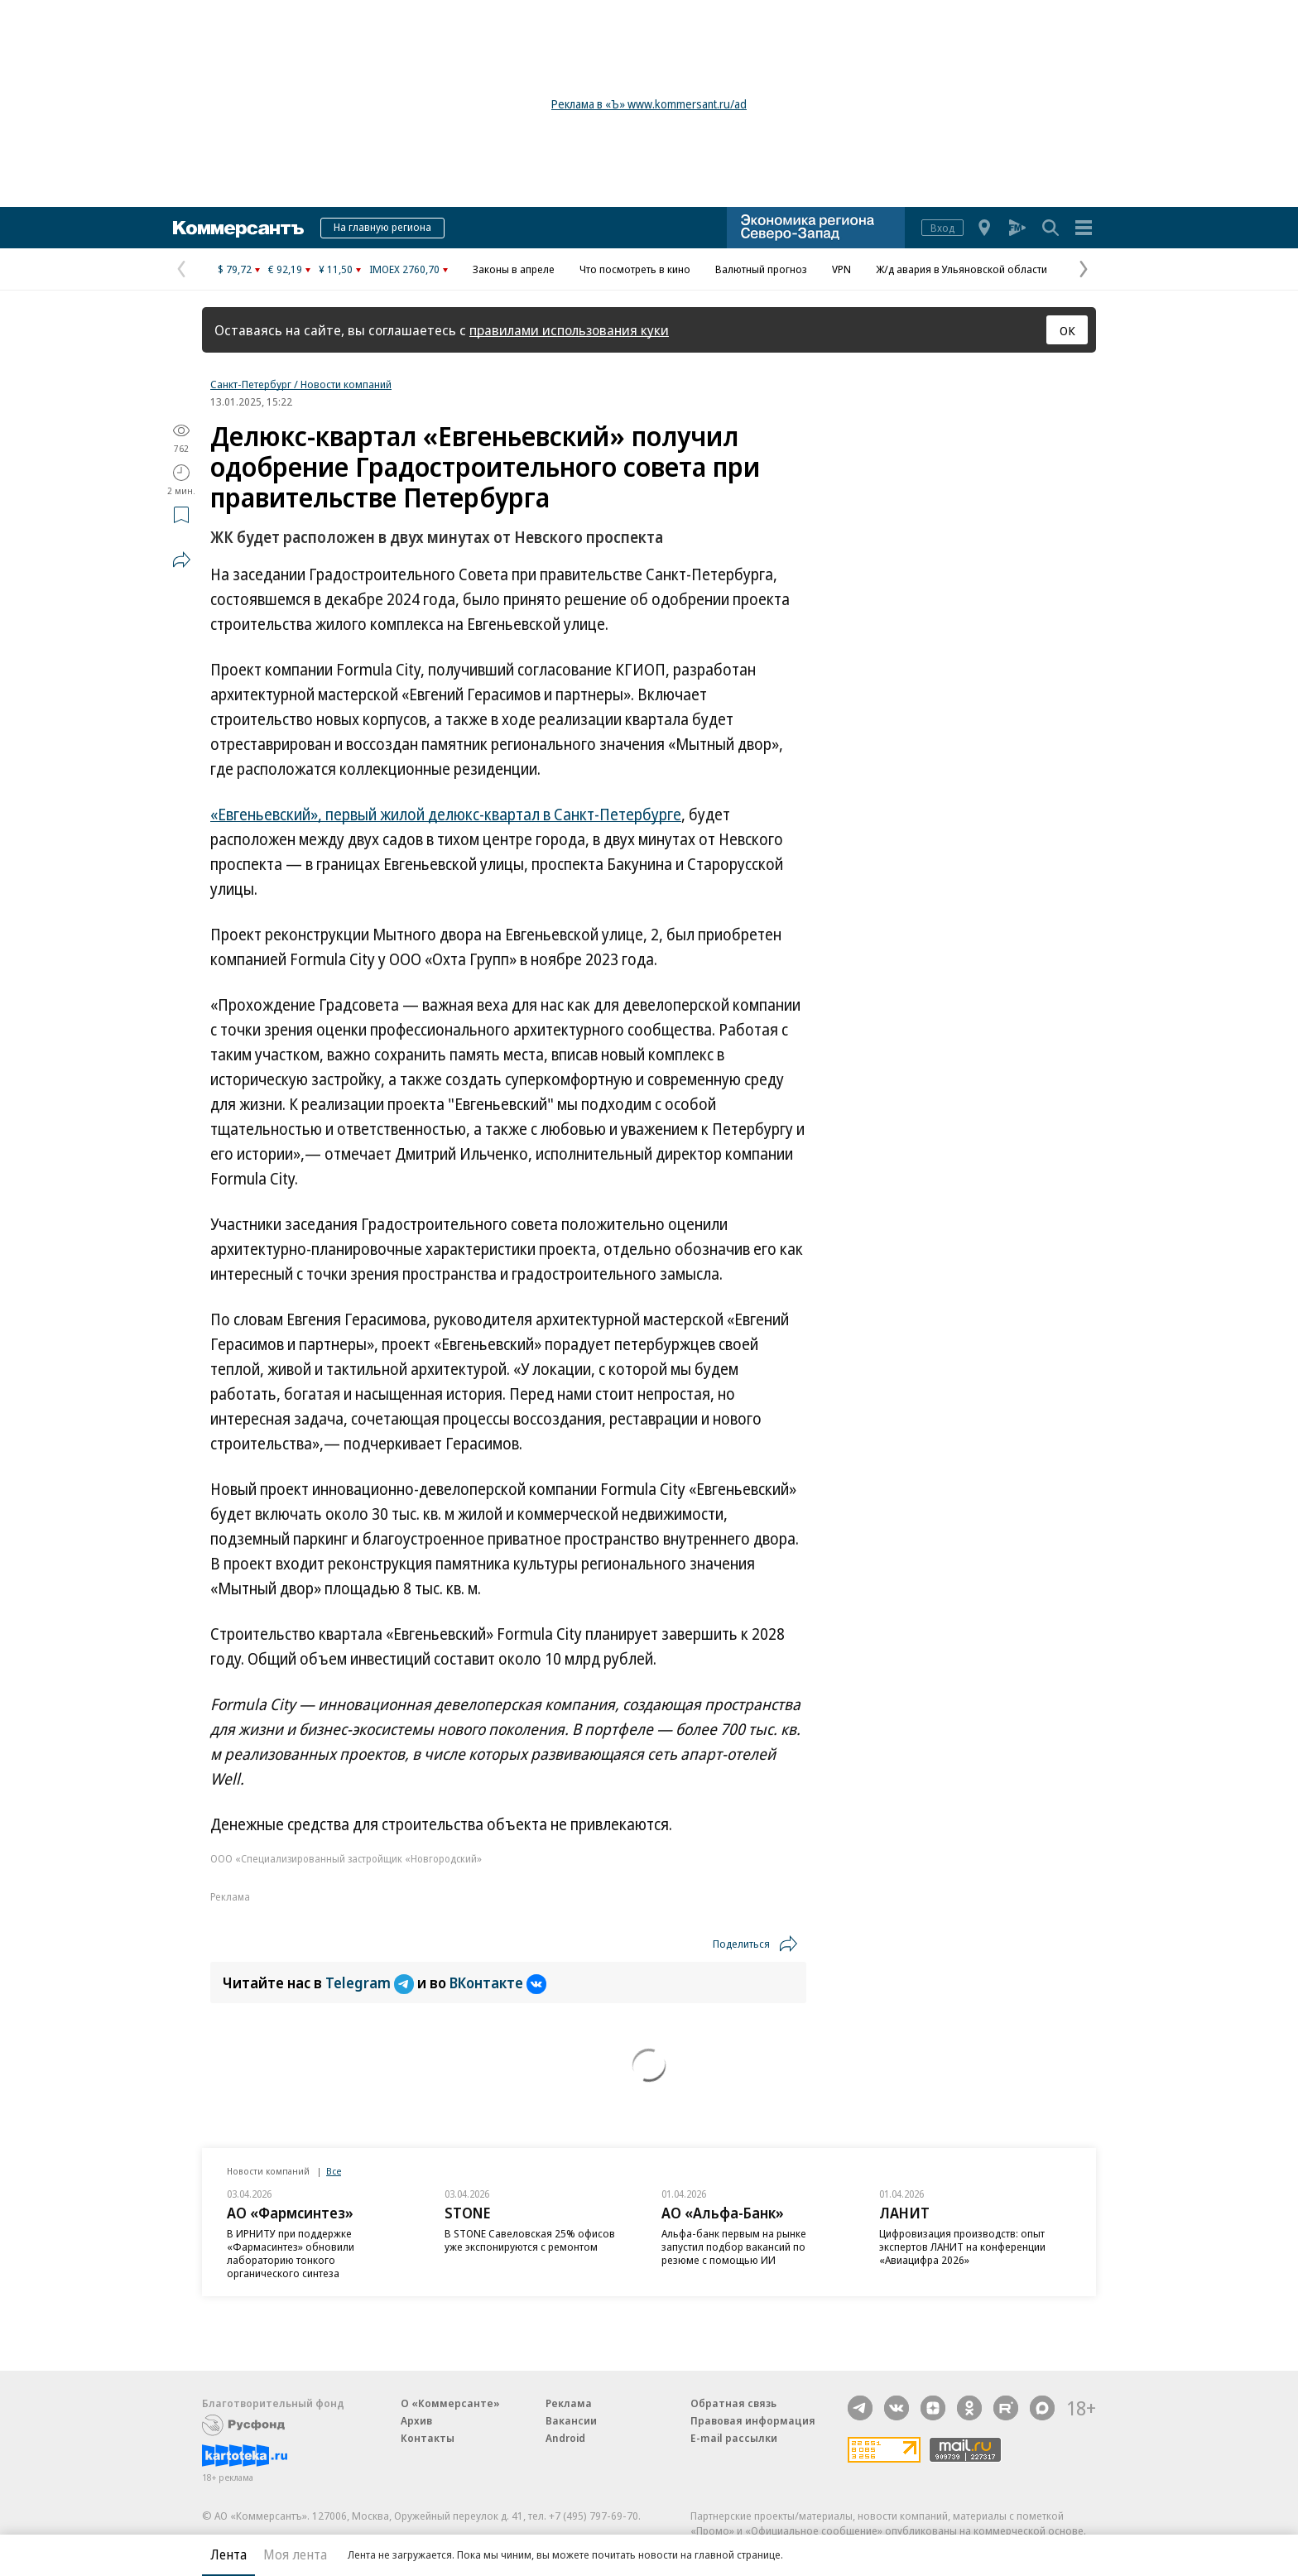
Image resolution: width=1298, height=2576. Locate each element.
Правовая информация (752, 2420)
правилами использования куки (569, 329)
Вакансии (571, 2420)
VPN (841, 269)
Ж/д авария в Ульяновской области (961, 269)
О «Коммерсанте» (450, 2403)
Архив (416, 2420)
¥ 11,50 (336, 269)
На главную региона (382, 226)
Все (333, 2171)
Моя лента (295, 2554)
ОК (1067, 330)
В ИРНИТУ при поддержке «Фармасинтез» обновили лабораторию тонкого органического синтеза (290, 2253)
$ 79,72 (235, 269)
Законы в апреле (514, 269)
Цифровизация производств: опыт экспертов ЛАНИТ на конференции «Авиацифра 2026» (962, 2246)
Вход (942, 227)
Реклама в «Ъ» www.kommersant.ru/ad (649, 104)
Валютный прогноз (761, 269)
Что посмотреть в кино (634, 269)
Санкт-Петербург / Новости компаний (301, 384)
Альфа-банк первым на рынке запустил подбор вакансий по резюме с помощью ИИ (733, 2246)
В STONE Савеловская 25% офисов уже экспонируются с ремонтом (530, 2240)
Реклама (569, 2403)
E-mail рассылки (733, 2437)
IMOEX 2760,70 (404, 269)
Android (565, 2437)
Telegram (371, 1982)
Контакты (427, 2437)
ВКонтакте (497, 1982)
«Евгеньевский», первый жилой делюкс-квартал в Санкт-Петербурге (445, 814)
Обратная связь (733, 2403)
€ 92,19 (285, 269)
